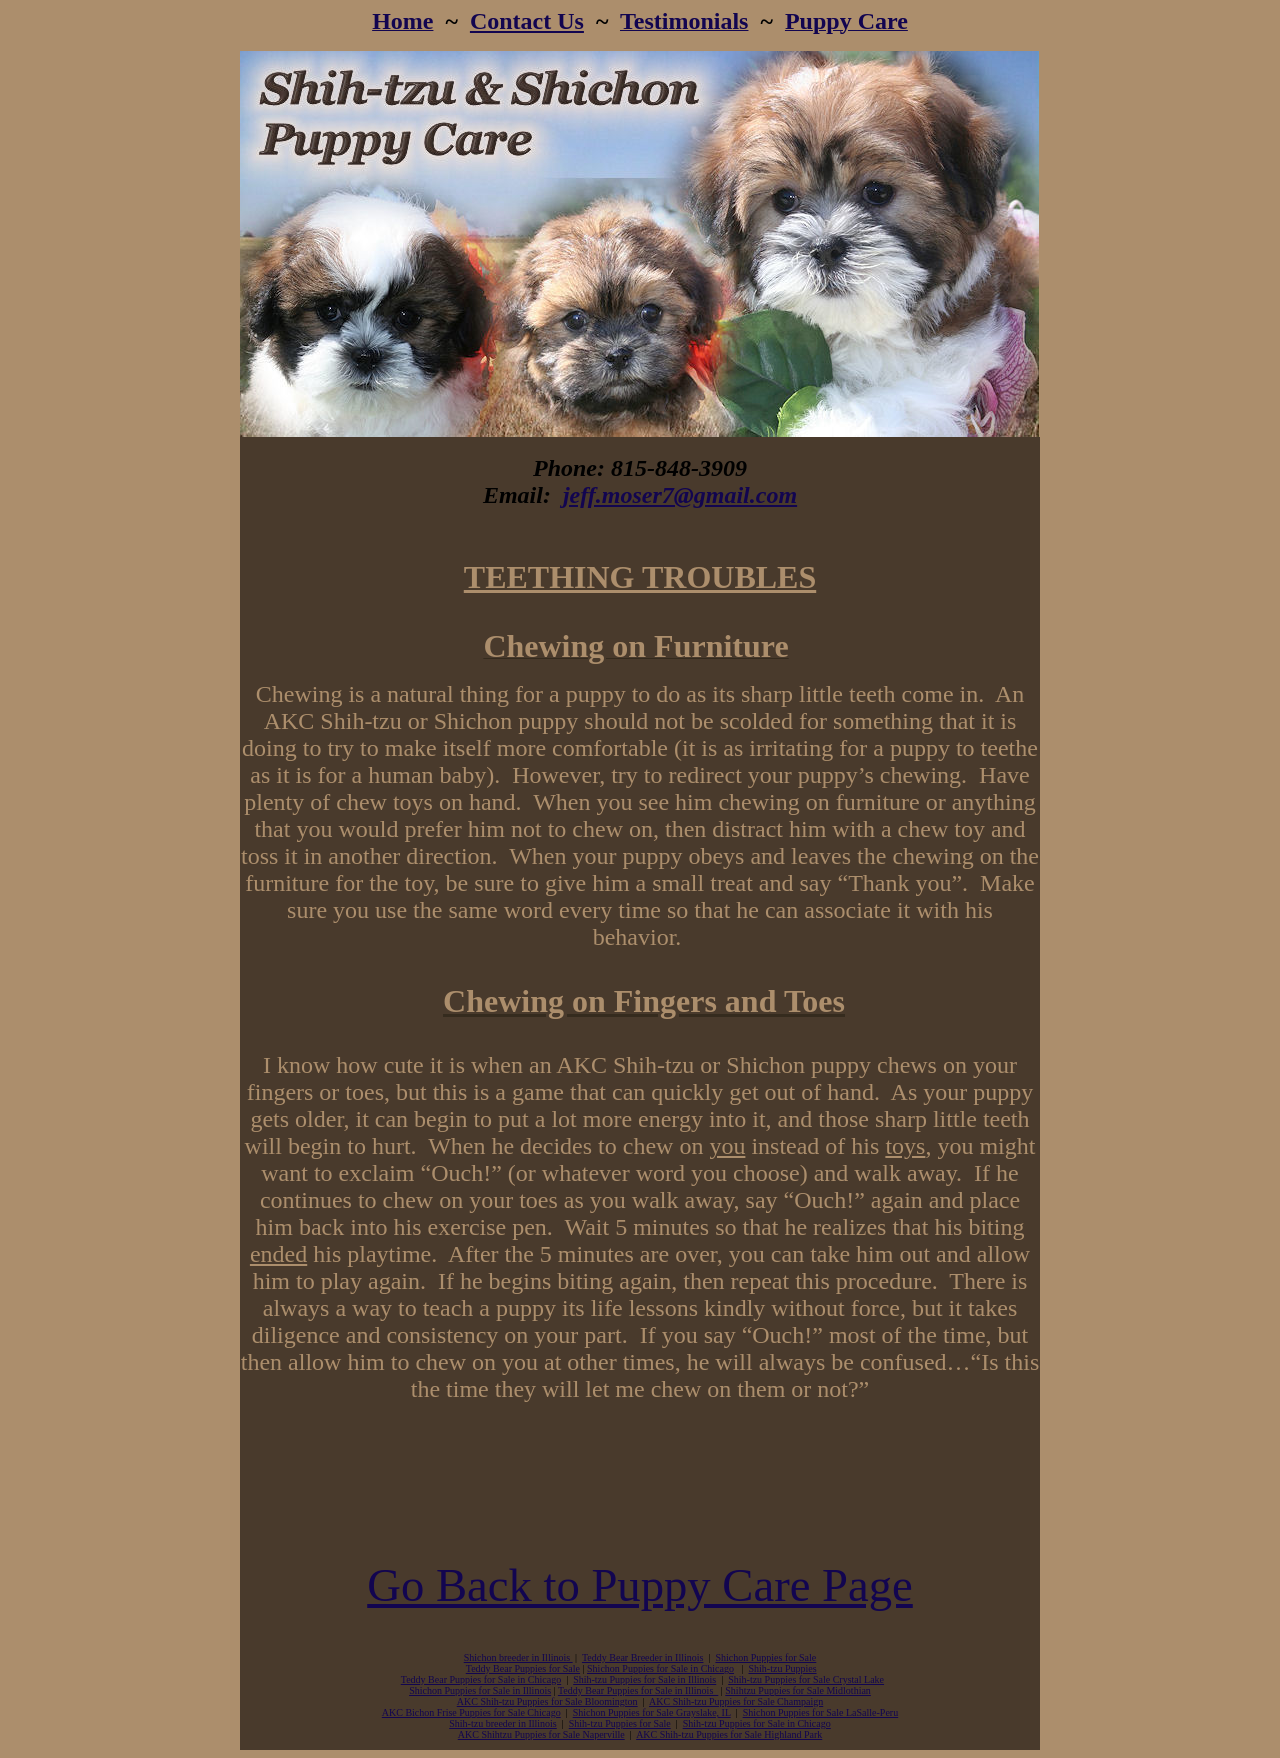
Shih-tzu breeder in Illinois (502, 1723)
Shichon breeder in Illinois (518, 1657)
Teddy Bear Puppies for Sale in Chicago (481, 1679)
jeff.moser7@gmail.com (680, 495)
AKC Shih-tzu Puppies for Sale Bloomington (547, 1701)
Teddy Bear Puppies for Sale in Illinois (638, 1690)
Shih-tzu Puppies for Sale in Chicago (757, 1723)
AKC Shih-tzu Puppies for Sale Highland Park (729, 1734)
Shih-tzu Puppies (783, 1668)
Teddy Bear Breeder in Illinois (642, 1657)
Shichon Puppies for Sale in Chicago (660, 1668)
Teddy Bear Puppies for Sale (523, 1668)
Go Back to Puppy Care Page (640, 1585)
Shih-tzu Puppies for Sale (620, 1723)
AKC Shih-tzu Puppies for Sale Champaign (736, 1701)
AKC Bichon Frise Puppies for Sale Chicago (471, 1712)
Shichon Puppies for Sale (765, 1657)
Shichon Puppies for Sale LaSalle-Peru (821, 1712)
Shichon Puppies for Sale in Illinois (480, 1690)
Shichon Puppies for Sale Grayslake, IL (652, 1712)
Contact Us (527, 21)
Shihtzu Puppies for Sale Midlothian (798, 1690)
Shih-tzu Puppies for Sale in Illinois (644, 1679)
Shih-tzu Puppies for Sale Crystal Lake (806, 1679)
